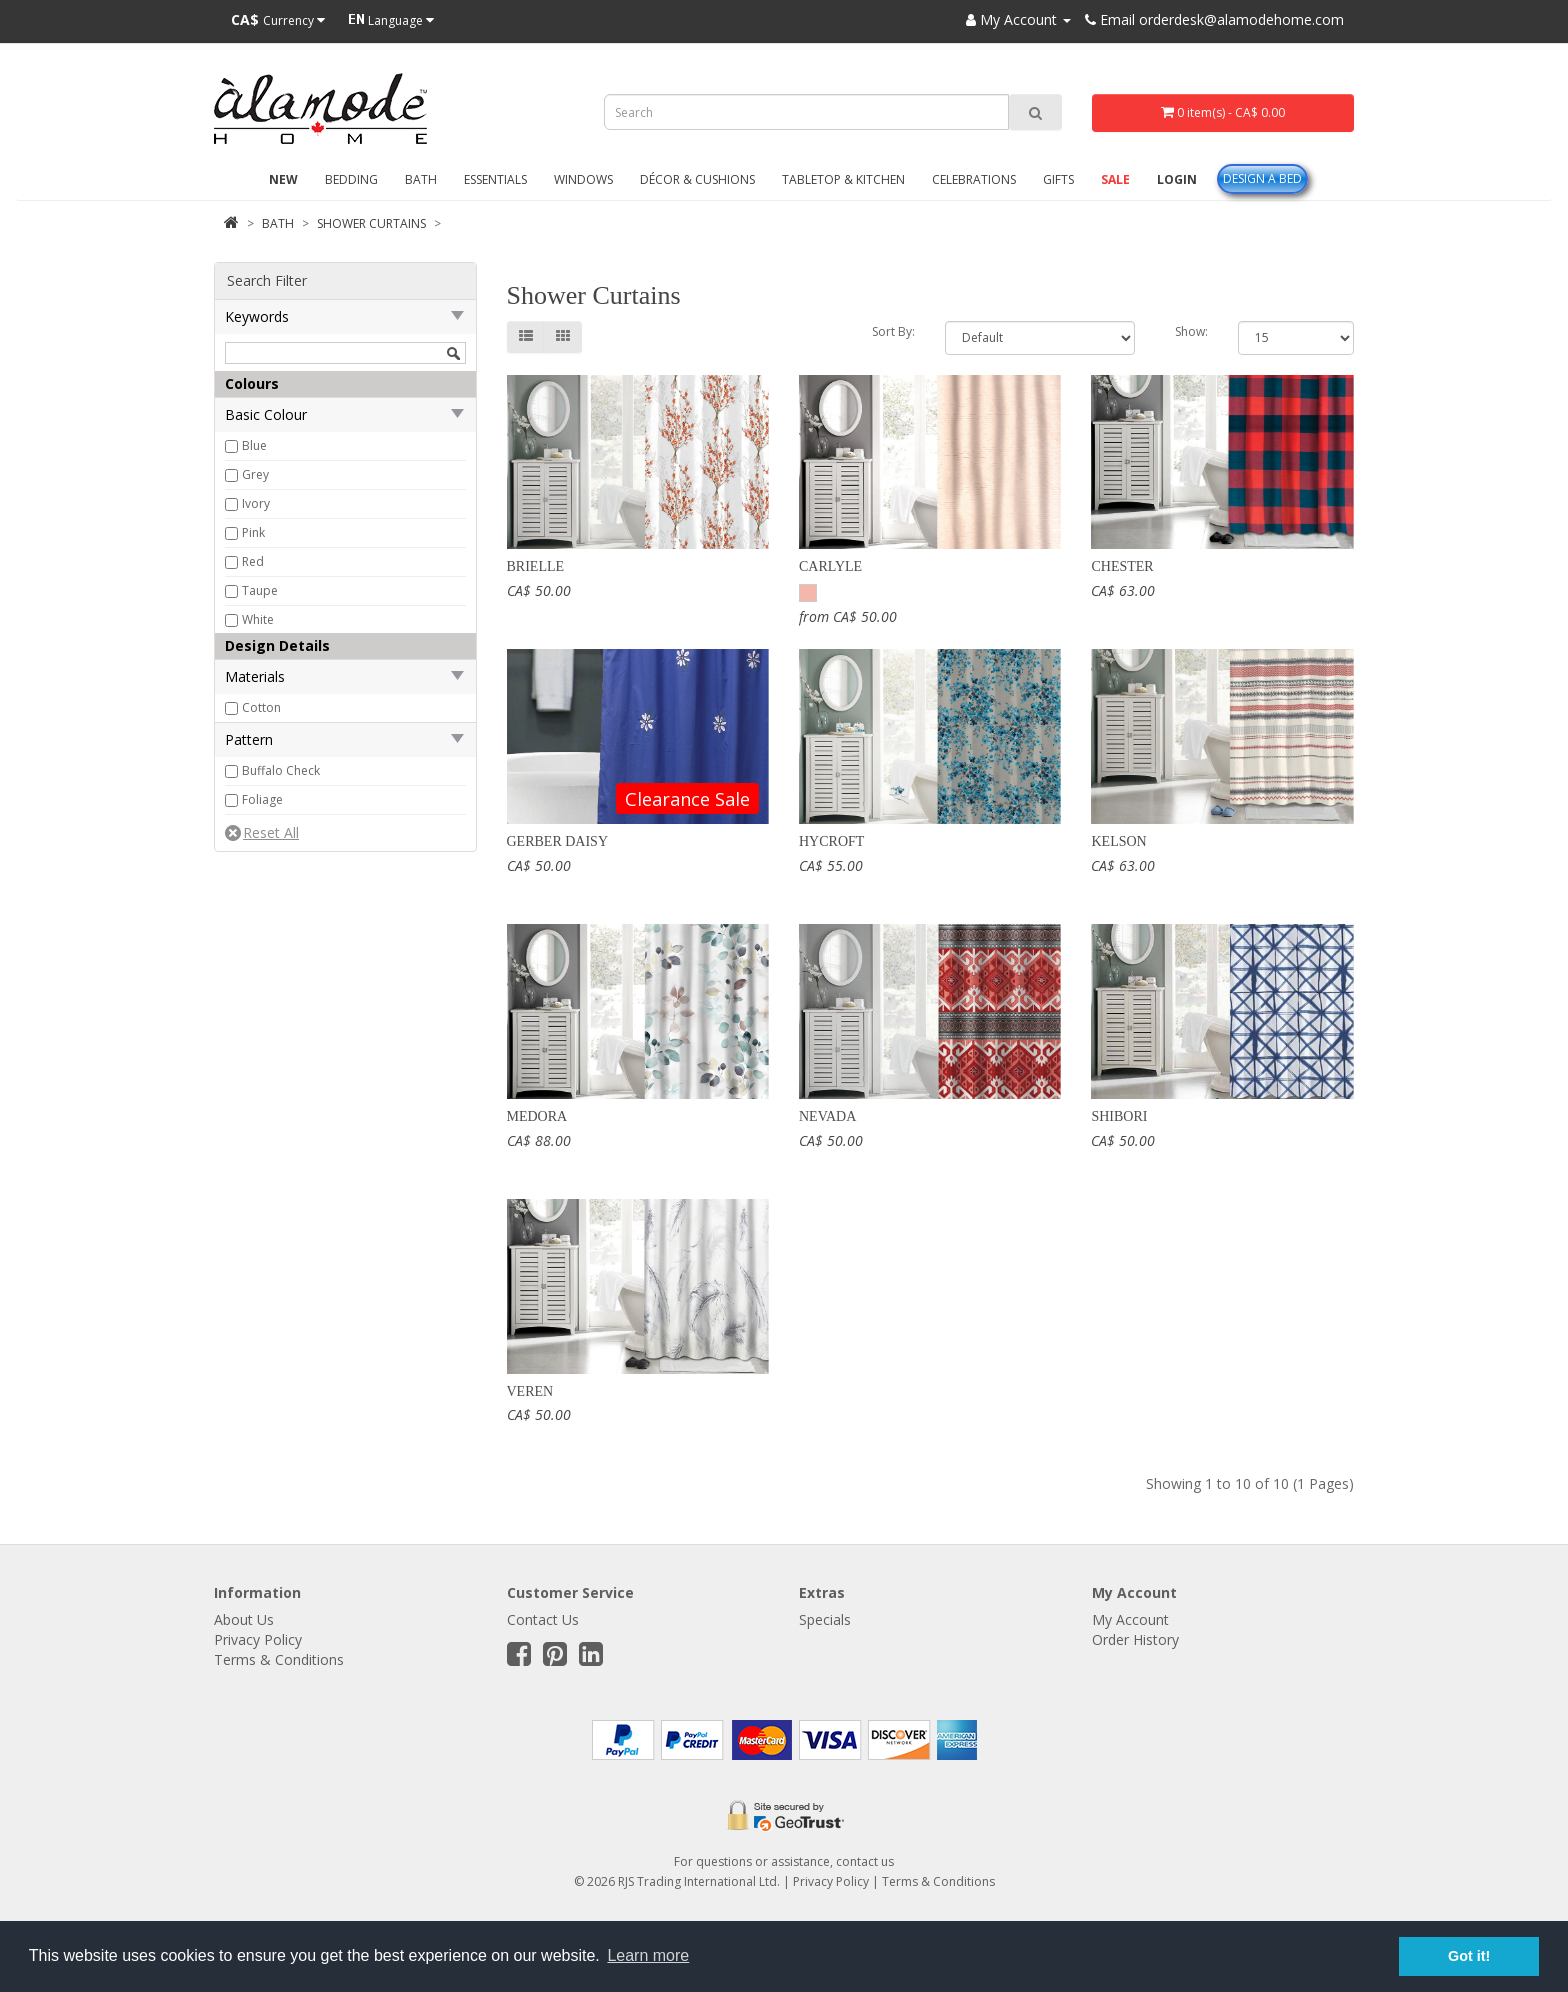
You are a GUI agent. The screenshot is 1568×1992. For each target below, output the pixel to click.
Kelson (1118, 841)
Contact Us (543, 1619)
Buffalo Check (281, 770)
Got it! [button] (1469, 1956)
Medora (537, 1116)
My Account (1130, 1619)
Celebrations (974, 179)
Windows (583, 179)
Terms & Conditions (279, 1659)
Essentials (495, 179)
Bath (421, 179)
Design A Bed (1262, 178)
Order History (1135, 1639)
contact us (865, 1861)
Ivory (256, 503)
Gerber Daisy (558, 841)
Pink (253, 532)
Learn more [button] (648, 1955)
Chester (1122, 566)
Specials (825, 1619)
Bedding (351, 179)
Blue (254, 445)
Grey (255, 474)
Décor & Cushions (697, 179)
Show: (1191, 331)
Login (1177, 179)
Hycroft (831, 841)
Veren (530, 1391)
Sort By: (893, 331)
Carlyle (830, 566)
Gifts (1058, 179)
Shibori (1119, 1116)
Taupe (260, 590)
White (258, 619)
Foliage (262, 799)
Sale (1115, 179)
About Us (244, 1619)
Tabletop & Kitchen (843, 179)
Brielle (536, 566)
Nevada (827, 1116)
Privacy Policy (258, 1639)
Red (253, 561)
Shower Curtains (371, 223)
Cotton (261, 707)
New (283, 179)
